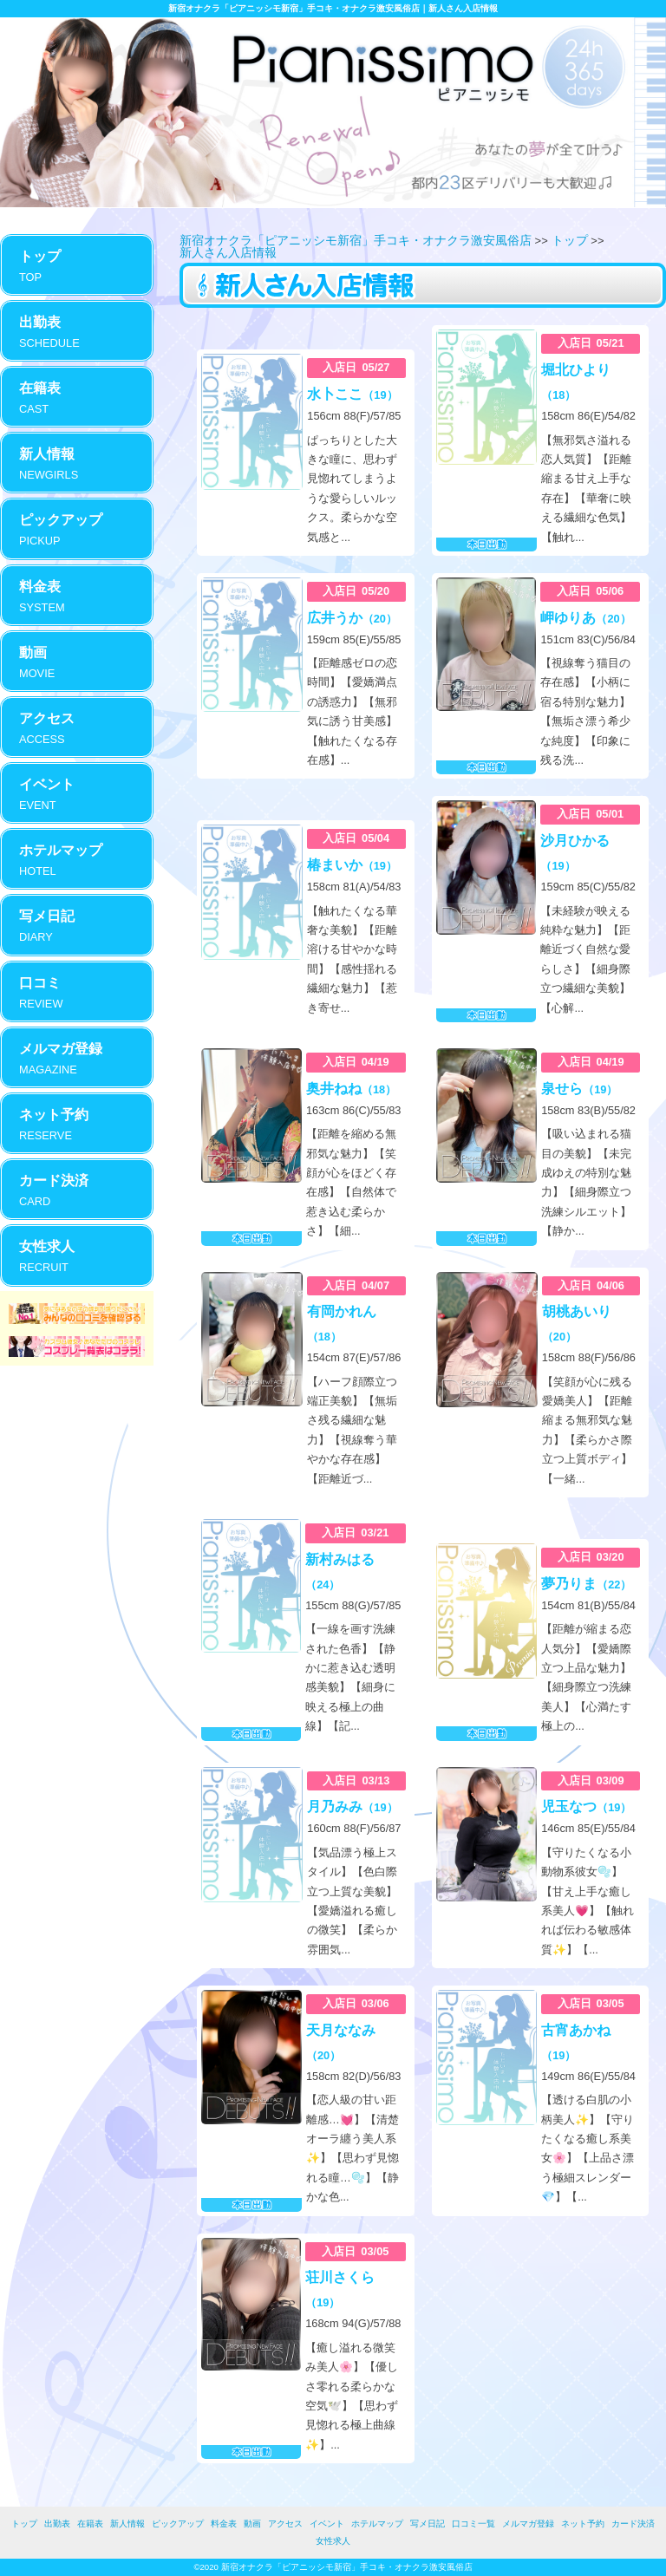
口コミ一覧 (473, 2523)
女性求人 (333, 2541)
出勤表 (57, 2523)
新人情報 (127, 2523)
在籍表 (90, 2523)
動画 (252, 2523)
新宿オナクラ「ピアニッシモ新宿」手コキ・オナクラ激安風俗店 (356, 240)
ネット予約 (582, 2523)
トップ (570, 240)
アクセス (285, 2523)
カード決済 (633, 2523)
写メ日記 (427, 2523)
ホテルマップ (377, 2523)
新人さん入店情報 (228, 252)
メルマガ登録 (528, 2523)
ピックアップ (178, 2523)
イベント (327, 2523)
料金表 (224, 2523)
